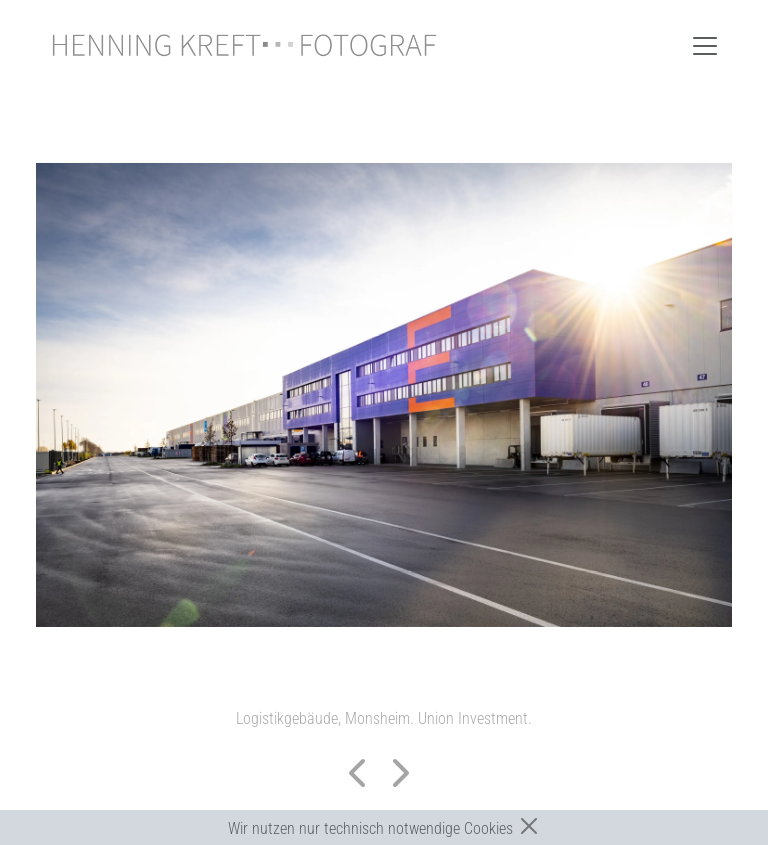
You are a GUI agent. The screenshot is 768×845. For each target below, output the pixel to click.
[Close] (529, 826)
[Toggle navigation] (705, 46)
